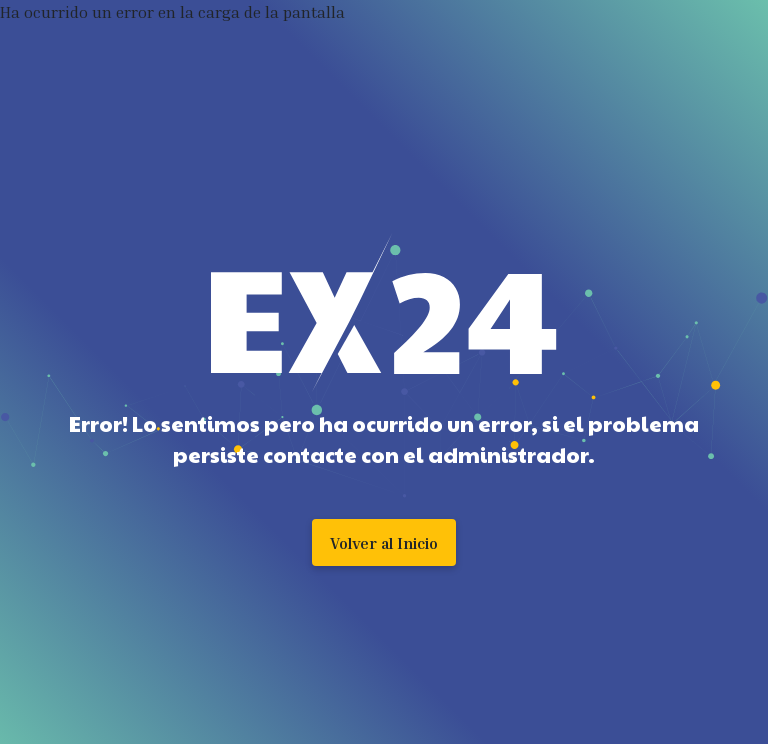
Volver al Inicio (384, 543)
